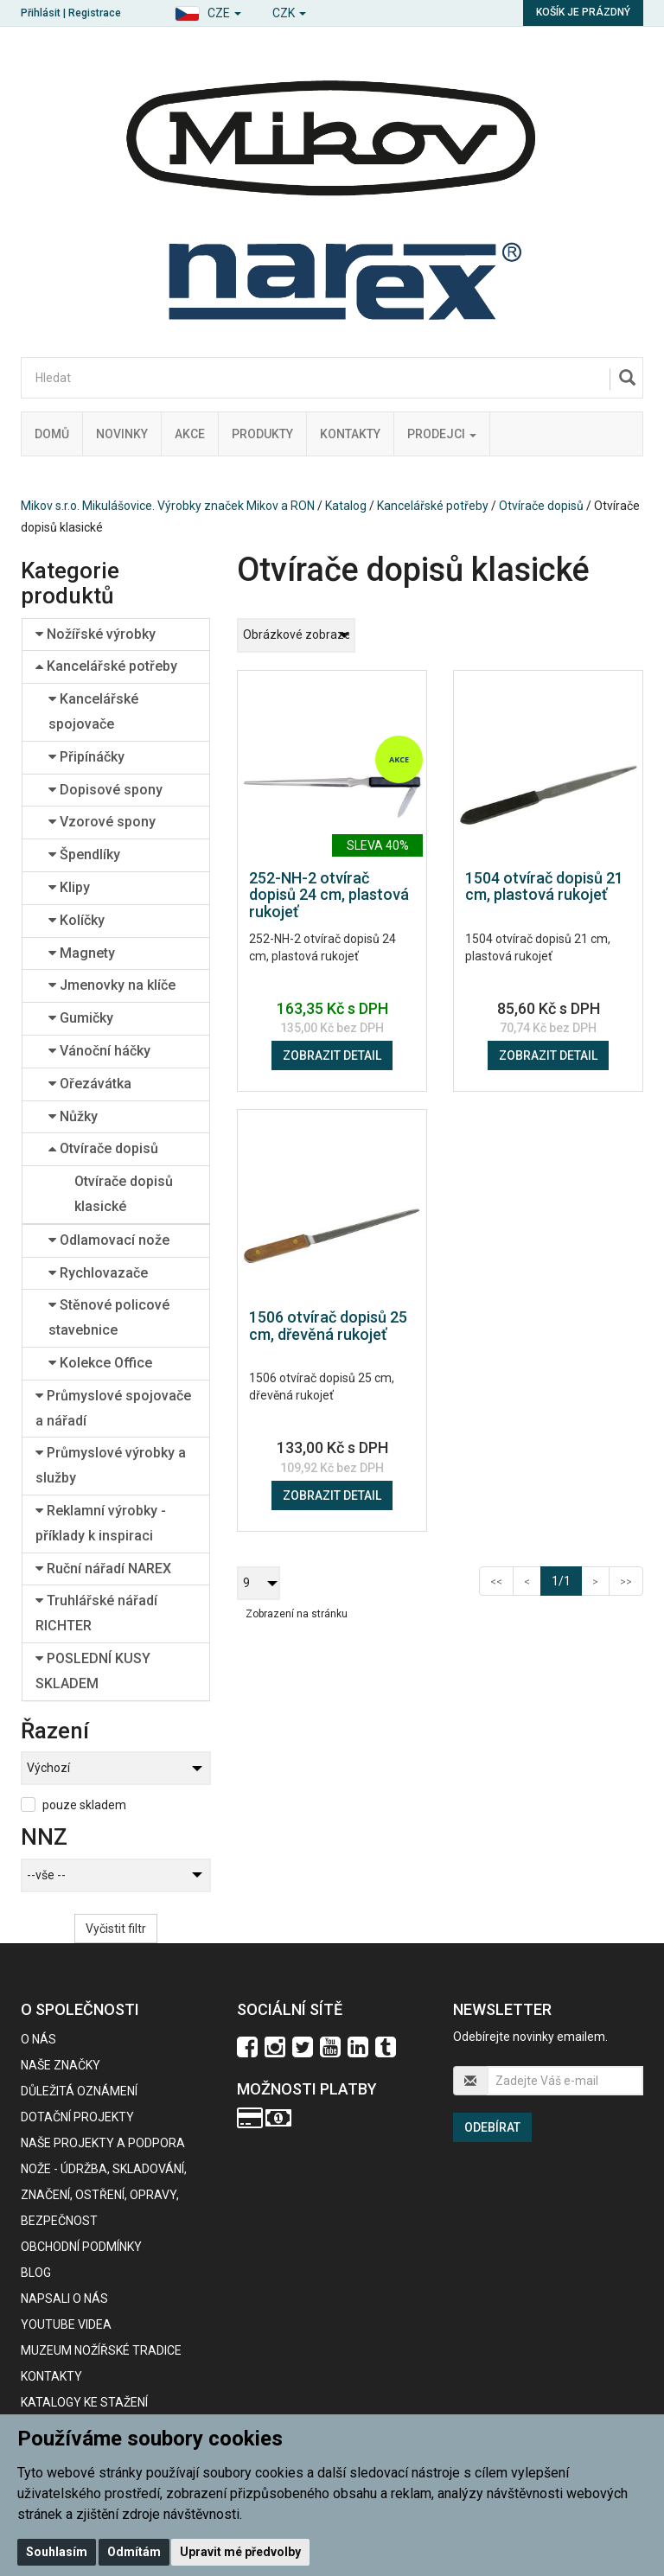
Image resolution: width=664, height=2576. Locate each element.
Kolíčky (76, 920)
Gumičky (80, 1018)
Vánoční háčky (99, 1051)
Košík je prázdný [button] (583, 12)
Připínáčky (86, 757)
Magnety (81, 953)
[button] (208, 11)
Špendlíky (84, 854)
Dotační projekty (77, 2117)
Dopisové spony (105, 789)
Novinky (122, 434)
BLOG (36, 2273)
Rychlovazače (98, 1273)
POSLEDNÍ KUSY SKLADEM (92, 1671)
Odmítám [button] (134, 2552)
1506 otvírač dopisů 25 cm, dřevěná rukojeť (328, 1325)
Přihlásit (41, 13)
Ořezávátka (89, 1083)
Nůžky (73, 1116)
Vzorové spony (102, 821)
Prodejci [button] (441, 434)
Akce (190, 434)
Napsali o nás (64, 2298)
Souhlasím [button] (56, 2552)
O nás (38, 2039)
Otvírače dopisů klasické (123, 1194)
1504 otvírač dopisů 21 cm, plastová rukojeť (544, 886)
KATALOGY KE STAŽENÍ (84, 2402)
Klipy (69, 887)
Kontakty (350, 434)
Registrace (94, 13)
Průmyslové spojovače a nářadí (113, 1408)
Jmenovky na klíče (112, 985)
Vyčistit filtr (116, 1928)
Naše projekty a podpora (103, 2143)
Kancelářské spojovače (93, 711)
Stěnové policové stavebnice (108, 1317)
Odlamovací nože (108, 1240)
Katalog (346, 506)
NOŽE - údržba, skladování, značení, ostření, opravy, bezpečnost (104, 2195)
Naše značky (60, 2065)
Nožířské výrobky (95, 634)
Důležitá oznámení (79, 2091)
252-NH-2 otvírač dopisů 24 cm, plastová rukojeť (329, 895)
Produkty (262, 434)
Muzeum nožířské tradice (101, 2350)
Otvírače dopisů (541, 506)
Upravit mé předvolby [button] (240, 2552)
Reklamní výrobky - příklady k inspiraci (100, 1523)
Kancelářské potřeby (432, 506)
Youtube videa (66, 2324)
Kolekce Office (100, 1363)
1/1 (567, 1580)
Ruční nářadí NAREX (103, 1568)
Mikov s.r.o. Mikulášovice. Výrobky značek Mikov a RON (168, 506)
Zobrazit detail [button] (332, 1055)
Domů (52, 434)
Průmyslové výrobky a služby (110, 1465)
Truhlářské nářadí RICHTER (96, 1613)
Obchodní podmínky (81, 2247)
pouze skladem (84, 1805)
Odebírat (492, 2127)
